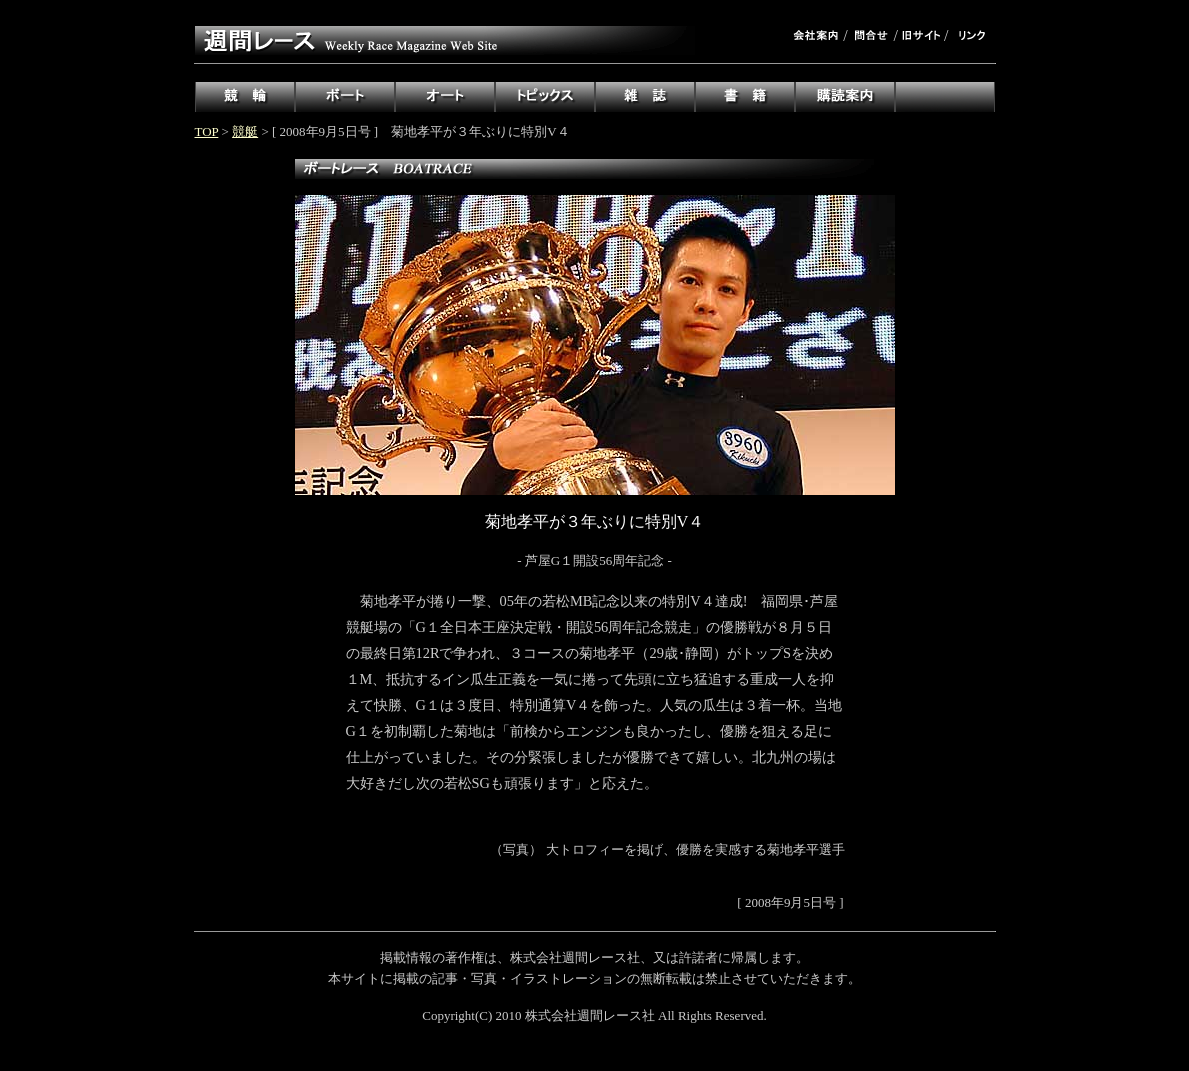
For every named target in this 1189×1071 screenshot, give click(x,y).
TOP (207, 131)
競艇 (245, 131)
